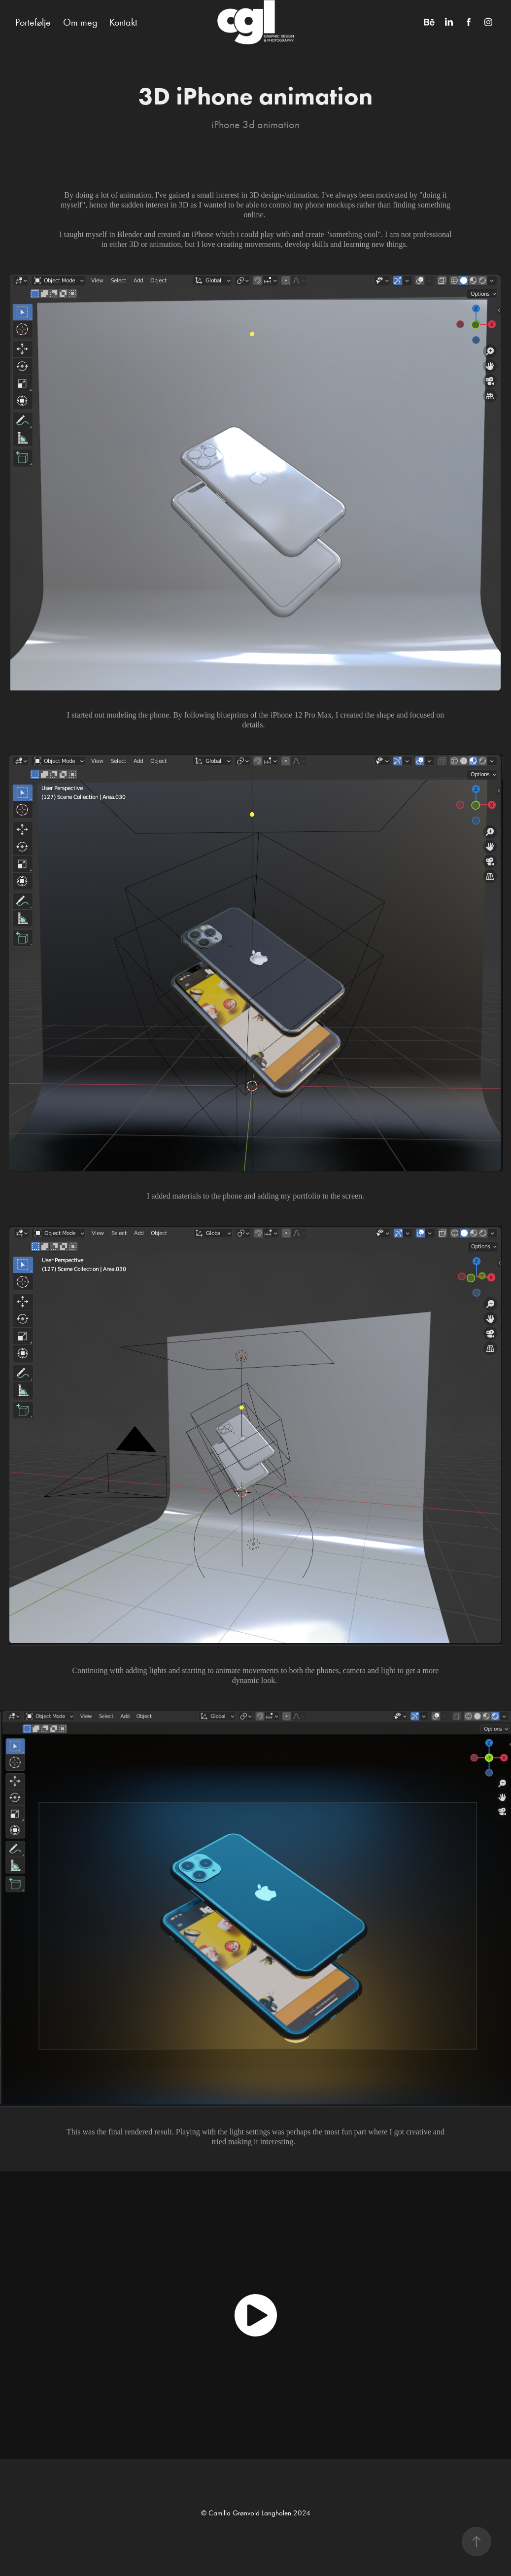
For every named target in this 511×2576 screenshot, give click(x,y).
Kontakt (123, 22)
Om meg (80, 22)
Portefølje (33, 22)
